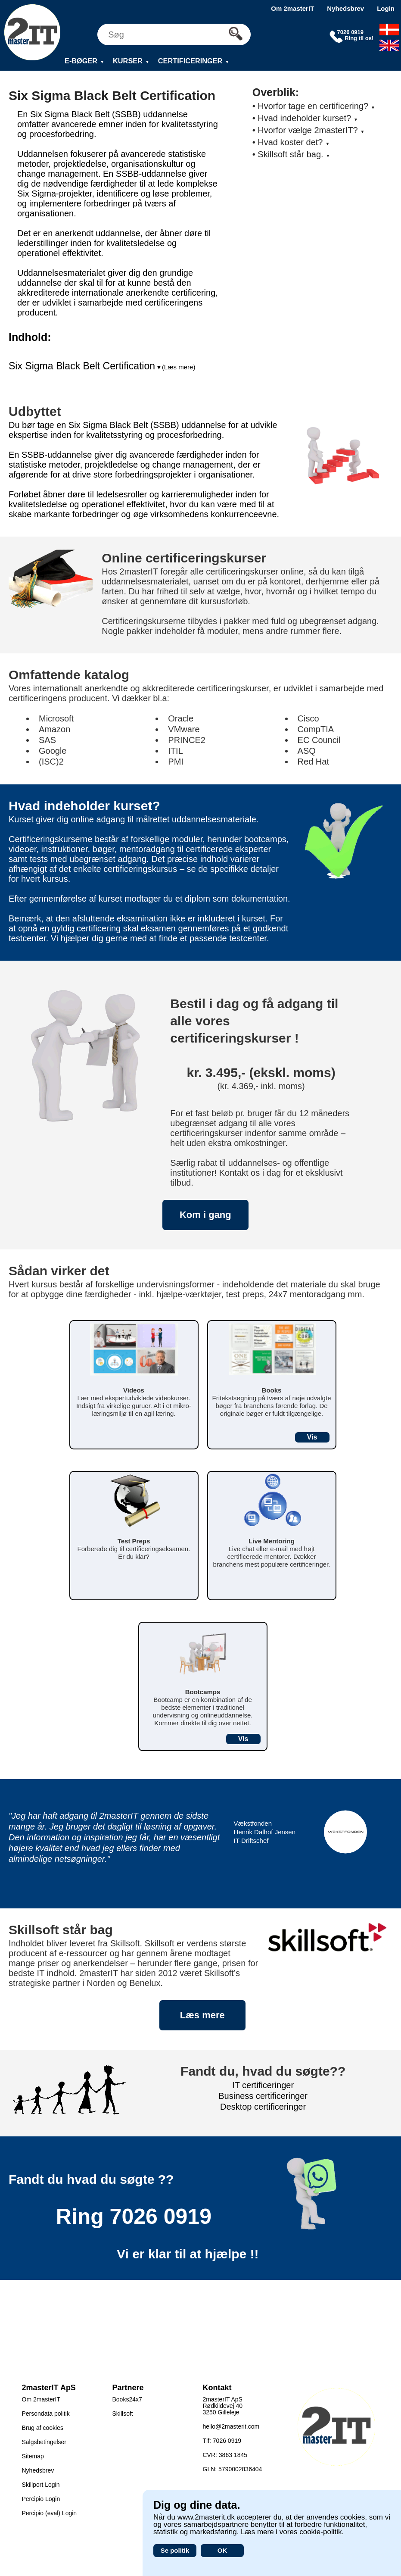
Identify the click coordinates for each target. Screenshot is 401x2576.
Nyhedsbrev (345, 8)
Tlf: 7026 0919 (222, 2440)
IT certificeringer (263, 2085)
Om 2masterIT (292, 8)
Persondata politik (46, 2413)
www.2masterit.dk (206, 2517)
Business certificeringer (263, 2096)
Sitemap (33, 2456)
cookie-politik (320, 2532)
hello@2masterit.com (231, 2426)
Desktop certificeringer (263, 2106)
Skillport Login (41, 2484)
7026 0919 (160, 2216)
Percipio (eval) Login (49, 2513)
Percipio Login (41, 2498)
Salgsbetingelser (44, 2442)
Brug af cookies (43, 2427)
